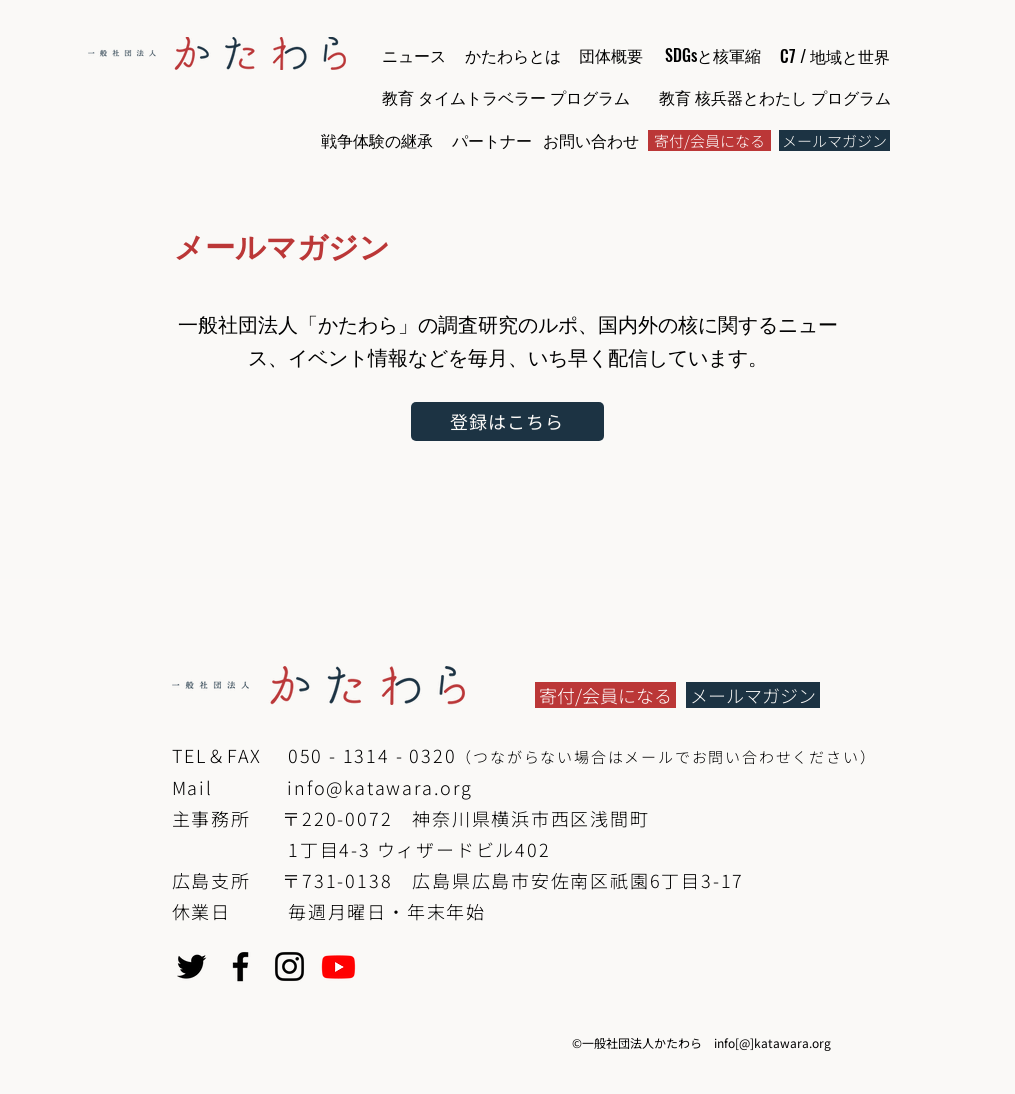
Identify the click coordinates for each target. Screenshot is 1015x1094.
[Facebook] (240, 966)
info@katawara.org (380, 787)
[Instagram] (289, 966)
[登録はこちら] (507, 421)
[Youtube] (338, 966)
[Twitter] (191, 966)
